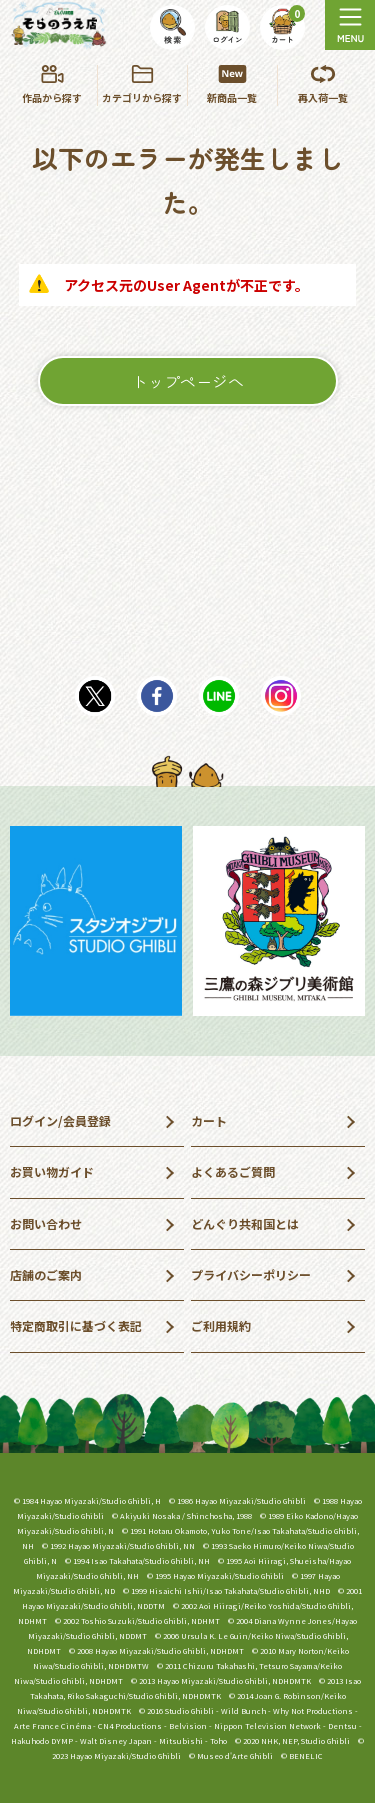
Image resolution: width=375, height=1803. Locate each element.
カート (209, 1120)
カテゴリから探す (142, 85)
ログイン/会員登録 (60, 1120)
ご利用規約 (221, 1325)
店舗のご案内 (46, 1274)
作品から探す (52, 85)
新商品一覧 (232, 85)
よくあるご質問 (233, 1171)
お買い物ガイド (52, 1171)
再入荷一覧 (323, 85)
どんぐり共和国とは (245, 1223)
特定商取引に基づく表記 (76, 1325)
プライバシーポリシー (251, 1274)
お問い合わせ (46, 1223)
